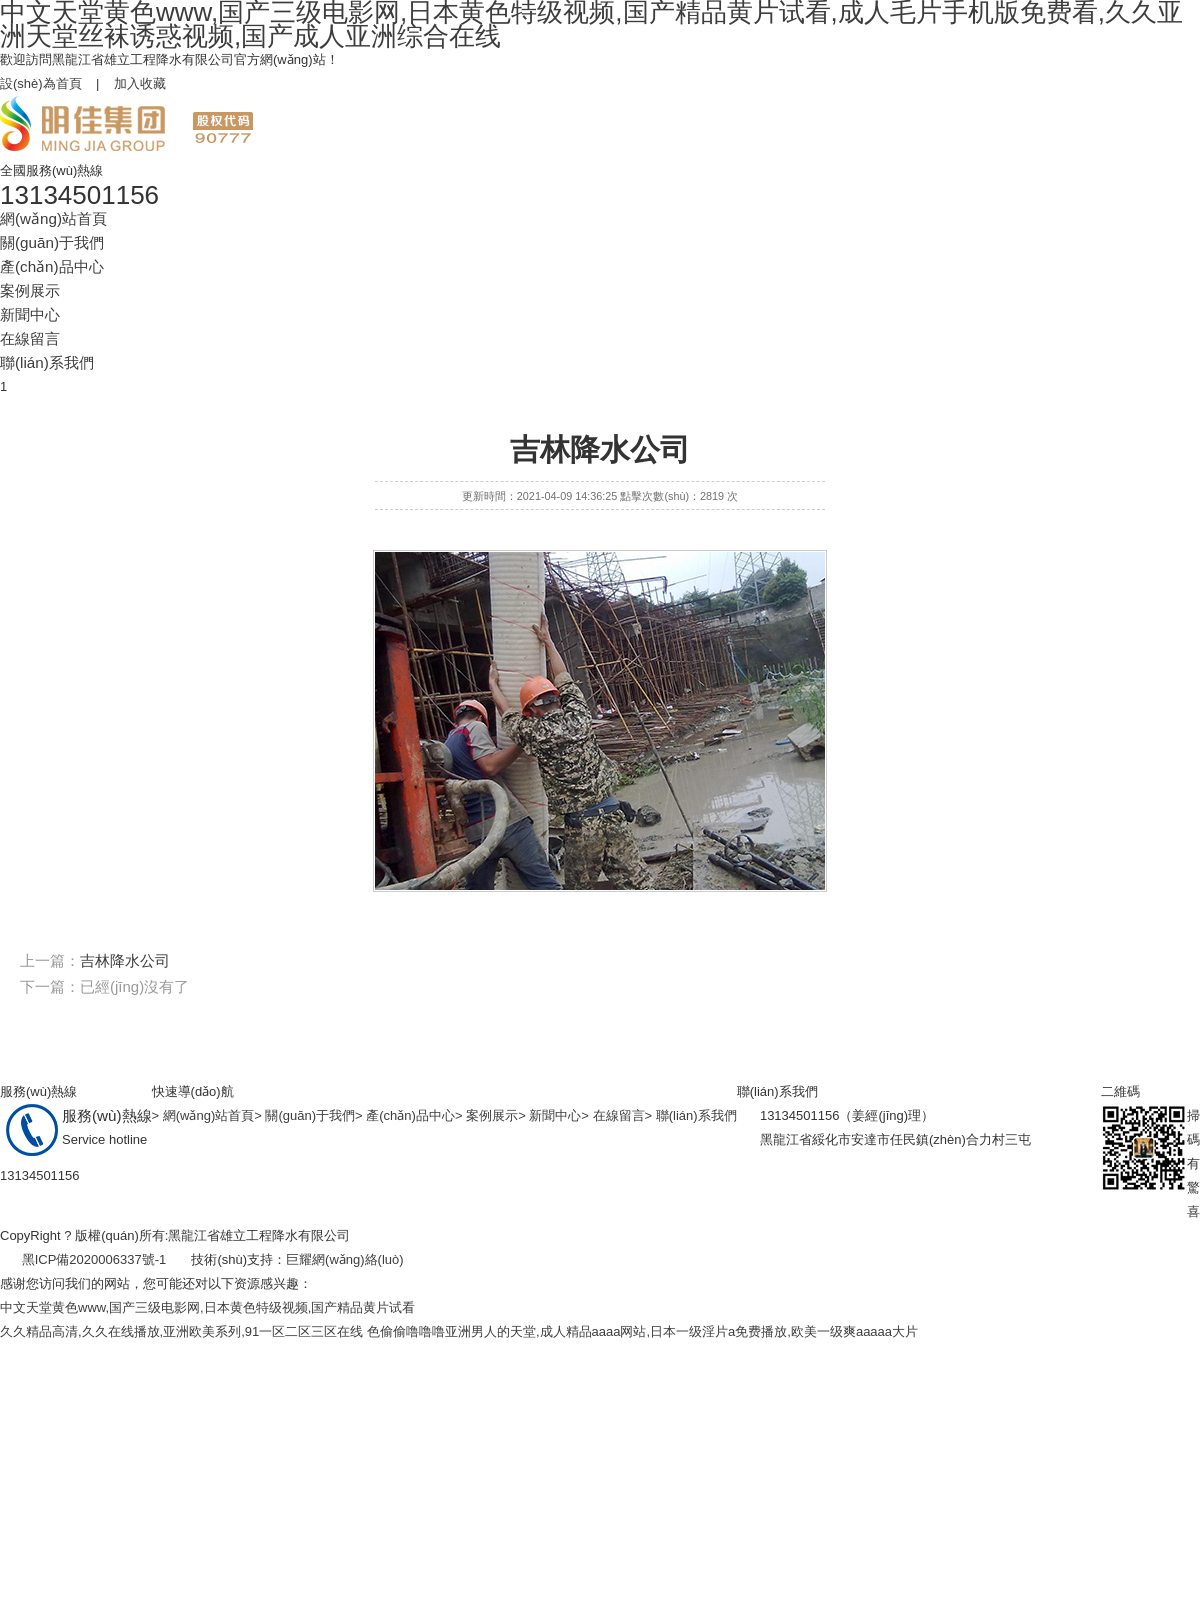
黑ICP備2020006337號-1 (94, 1259)
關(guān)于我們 (52, 242)
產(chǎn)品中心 (52, 266)
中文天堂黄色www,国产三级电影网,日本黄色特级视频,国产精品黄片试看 (207, 1307)
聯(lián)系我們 (47, 362)
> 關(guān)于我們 (304, 1115)
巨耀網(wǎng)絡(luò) (345, 1259)
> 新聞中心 (549, 1115)
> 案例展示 (486, 1115)
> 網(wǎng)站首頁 (203, 1115)
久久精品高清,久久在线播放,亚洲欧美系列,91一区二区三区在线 (181, 1331)
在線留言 (30, 338)
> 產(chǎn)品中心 (405, 1115)
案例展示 (30, 290)
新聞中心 (30, 314)
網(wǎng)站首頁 (53, 218)
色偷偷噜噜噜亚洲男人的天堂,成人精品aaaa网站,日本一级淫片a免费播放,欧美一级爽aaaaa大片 (642, 1331)
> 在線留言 (612, 1115)
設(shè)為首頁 (41, 83)
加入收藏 (140, 83)
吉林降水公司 (125, 960)
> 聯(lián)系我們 (691, 1115)
